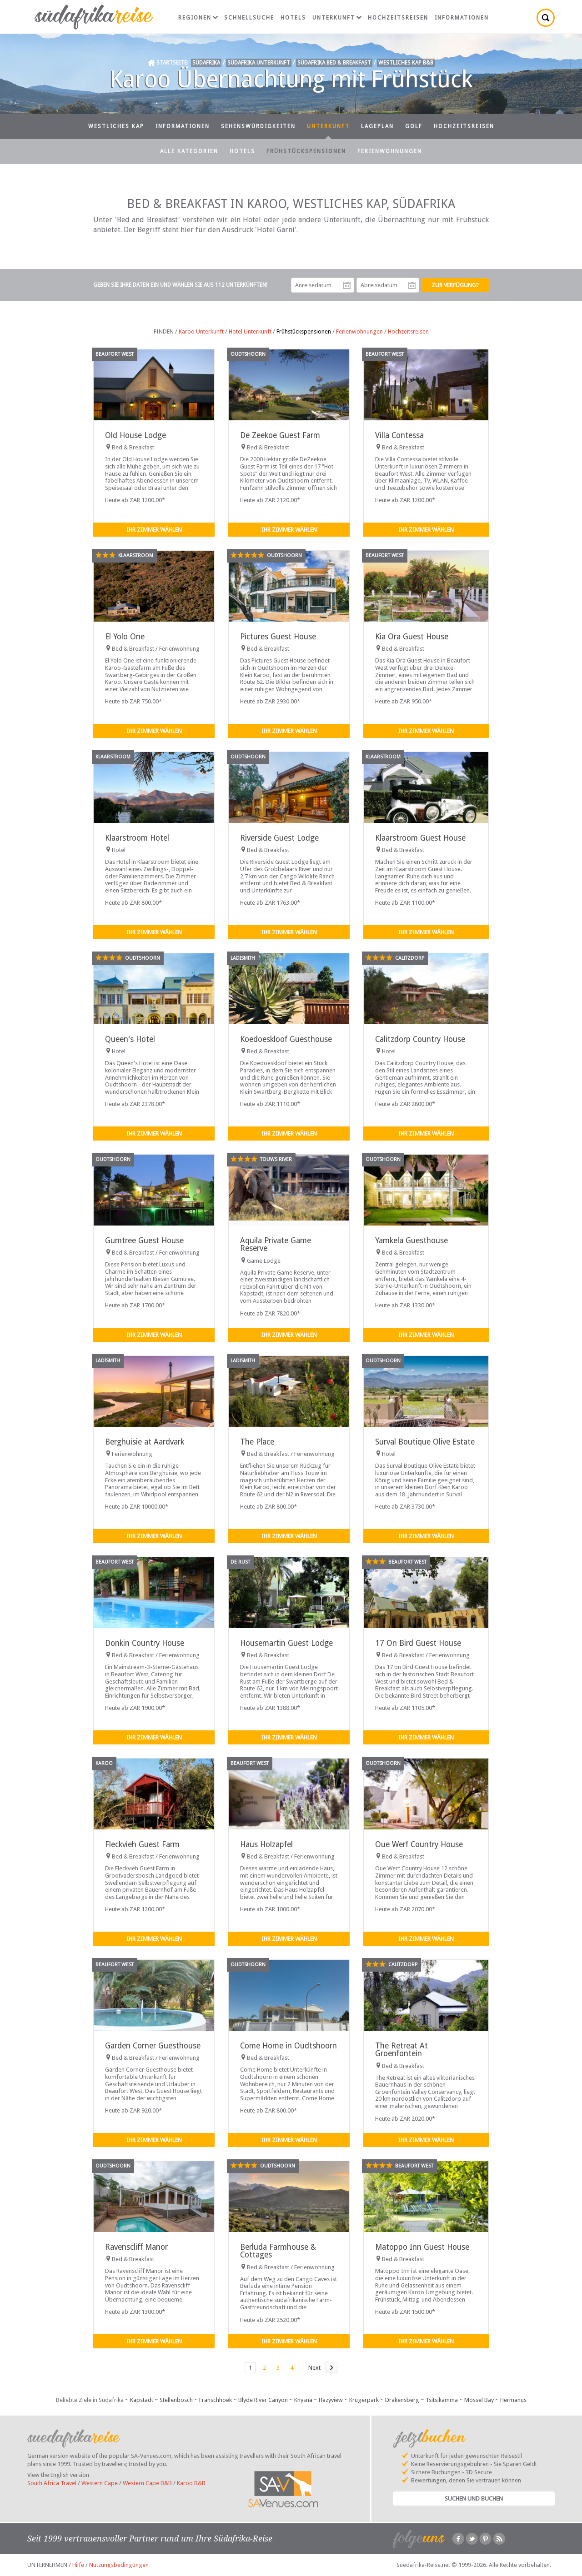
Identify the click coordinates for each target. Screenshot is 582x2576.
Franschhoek (215, 2400)
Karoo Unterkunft (201, 331)
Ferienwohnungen (389, 151)
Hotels (293, 18)
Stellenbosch (176, 2400)
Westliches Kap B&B (405, 63)
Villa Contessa (399, 435)
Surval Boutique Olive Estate (425, 1441)
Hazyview (331, 2400)
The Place (257, 1441)
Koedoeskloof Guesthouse (286, 1039)
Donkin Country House (144, 1643)
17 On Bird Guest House (418, 1643)
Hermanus (513, 2400)
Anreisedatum (347, 285)
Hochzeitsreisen (398, 18)
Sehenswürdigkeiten (258, 126)
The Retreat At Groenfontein (401, 2049)
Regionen (198, 18)
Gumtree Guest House (144, 1240)
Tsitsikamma (442, 2400)
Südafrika (206, 63)
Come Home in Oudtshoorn (288, 2045)
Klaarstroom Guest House (420, 837)
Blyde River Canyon (263, 2400)
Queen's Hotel (130, 1039)
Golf (413, 126)
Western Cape (99, 2483)
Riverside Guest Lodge (279, 837)
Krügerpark (364, 2400)
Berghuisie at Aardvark (144, 1441)
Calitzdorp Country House (420, 1039)
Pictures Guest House (278, 636)
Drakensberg (402, 2400)
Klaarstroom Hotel (137, 837)
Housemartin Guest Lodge (286, 1643)
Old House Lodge (135, 435)
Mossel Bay (479, 2400)
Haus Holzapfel (266, 1844)
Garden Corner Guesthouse (153, 2045)
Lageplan (377, 126)
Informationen (462, 18)
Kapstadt (141, 2400)
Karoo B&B (191, 2483)
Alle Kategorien (189, 151)
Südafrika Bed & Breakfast (334, 63)
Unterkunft (336, 18)
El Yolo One (125, 636)
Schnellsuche (249, 18)
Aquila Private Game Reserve (275, 1244)
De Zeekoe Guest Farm (280, 435)
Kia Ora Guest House (411, 636)
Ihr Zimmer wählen (154, 529)
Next (314, 2367)
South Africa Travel (51, 2483)
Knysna (303, 2400)
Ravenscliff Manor (136, 2247)
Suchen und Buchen (474, 2498)
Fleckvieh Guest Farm (142, 1844)
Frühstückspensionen (306, 151)
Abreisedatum (412, 285)
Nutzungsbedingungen (119, 2564)
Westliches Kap (116, 126)
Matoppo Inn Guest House (422, 2247)
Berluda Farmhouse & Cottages (278, 2250)
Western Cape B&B (147, 2483)
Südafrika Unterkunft (258, 63)
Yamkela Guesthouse (411, 1240)
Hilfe (78, 2564)
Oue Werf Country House (419, 1844)
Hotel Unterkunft (250, 331)
